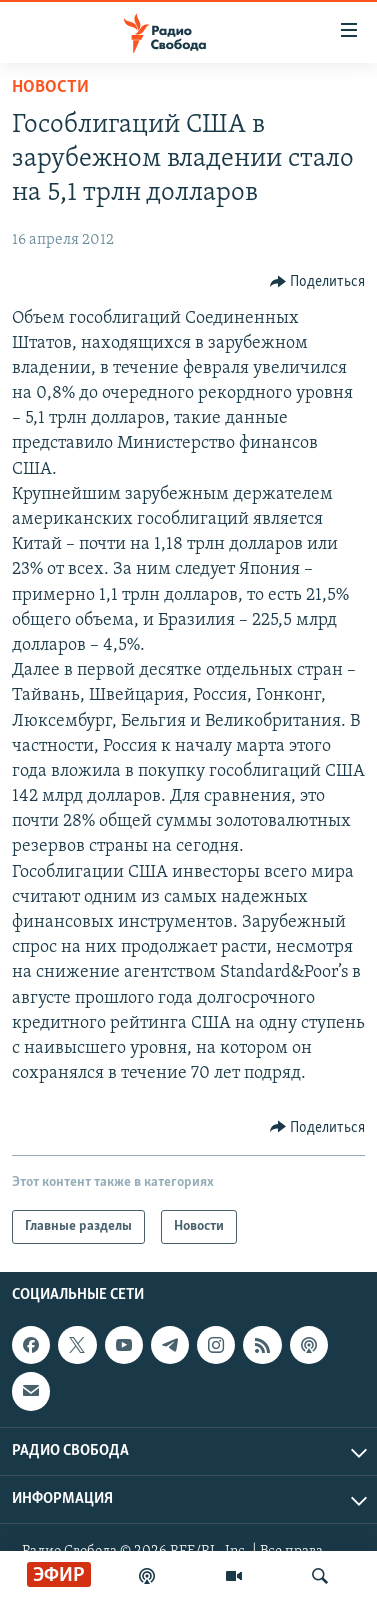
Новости (50, 87)
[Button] (318, 282)
